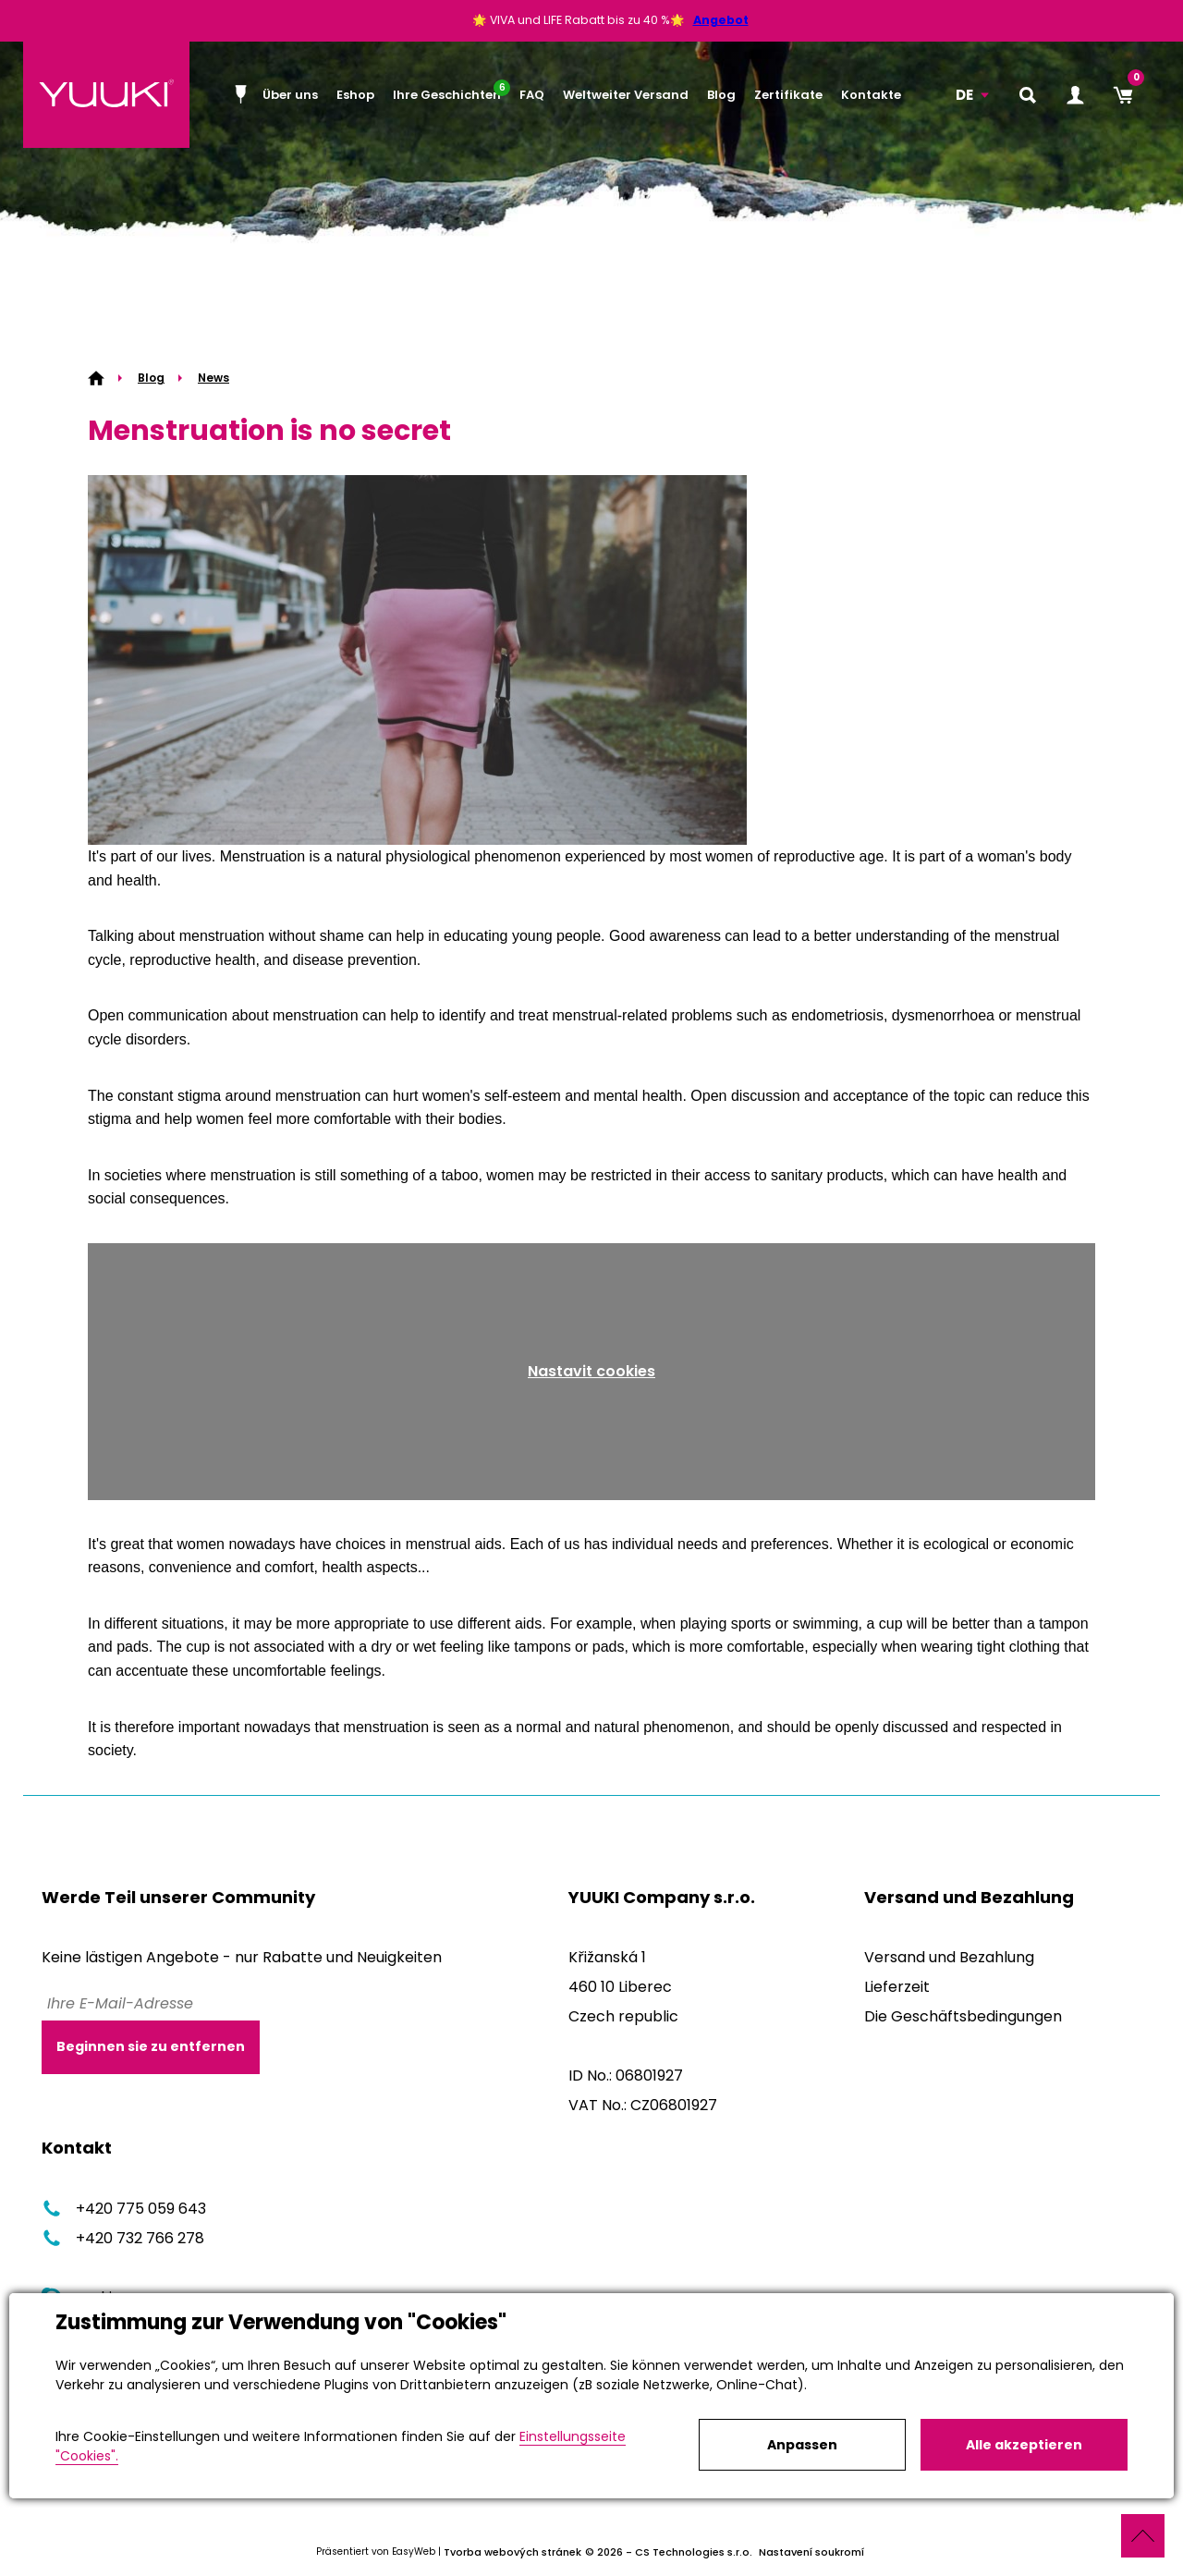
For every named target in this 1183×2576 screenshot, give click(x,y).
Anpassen (802, 2445)
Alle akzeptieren (1024, 2445)
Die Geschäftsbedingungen (963, 2016)
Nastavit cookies (591, 1371)
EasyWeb (413, 2552)
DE (964, 95)
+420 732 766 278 (123, 2238)
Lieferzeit (897, 1986)
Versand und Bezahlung (949, 1957)
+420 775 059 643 (124, 2208)
